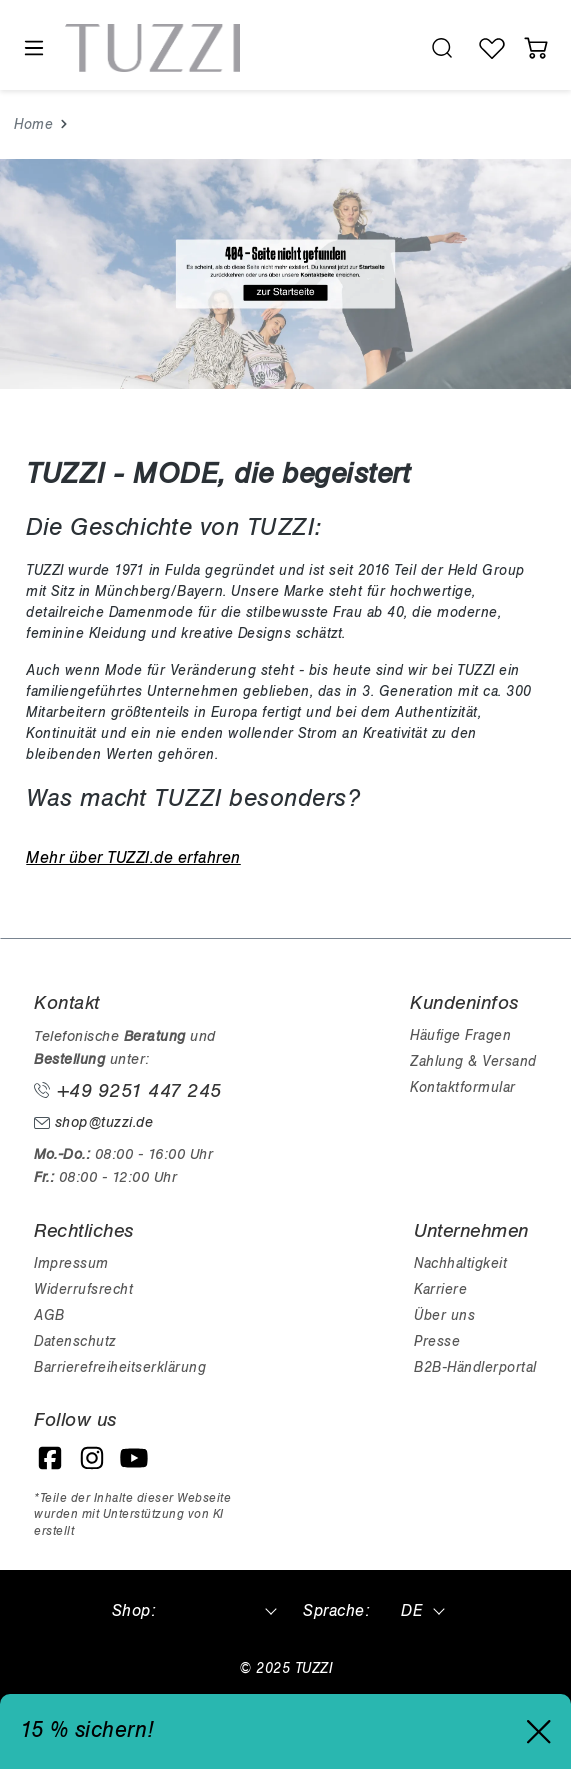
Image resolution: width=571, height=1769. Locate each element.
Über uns (444, 1315)
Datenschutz (75, 1341)
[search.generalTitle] (442, 48)
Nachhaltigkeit (460, 1263)
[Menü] (33, 48)
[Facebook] (50, 1458)
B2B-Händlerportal (475, 1367)
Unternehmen (471, 1231)
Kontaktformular (463, 1087)
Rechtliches (84, 1231)
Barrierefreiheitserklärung (120, 1367)
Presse (437, 1341)
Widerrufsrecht (83, 1289)
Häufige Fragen (460, 1035)
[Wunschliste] (492, 48)
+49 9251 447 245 (128, 1091)
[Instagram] (92, 1458)
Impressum (71, 1263)
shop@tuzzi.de (93, 1122)
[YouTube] (134, 1458)
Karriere (440, 1289)
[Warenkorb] (536, 48)
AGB (49, 1315)
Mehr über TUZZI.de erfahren (133, 858)
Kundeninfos (464, 1003)
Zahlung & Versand (473, 1061)
